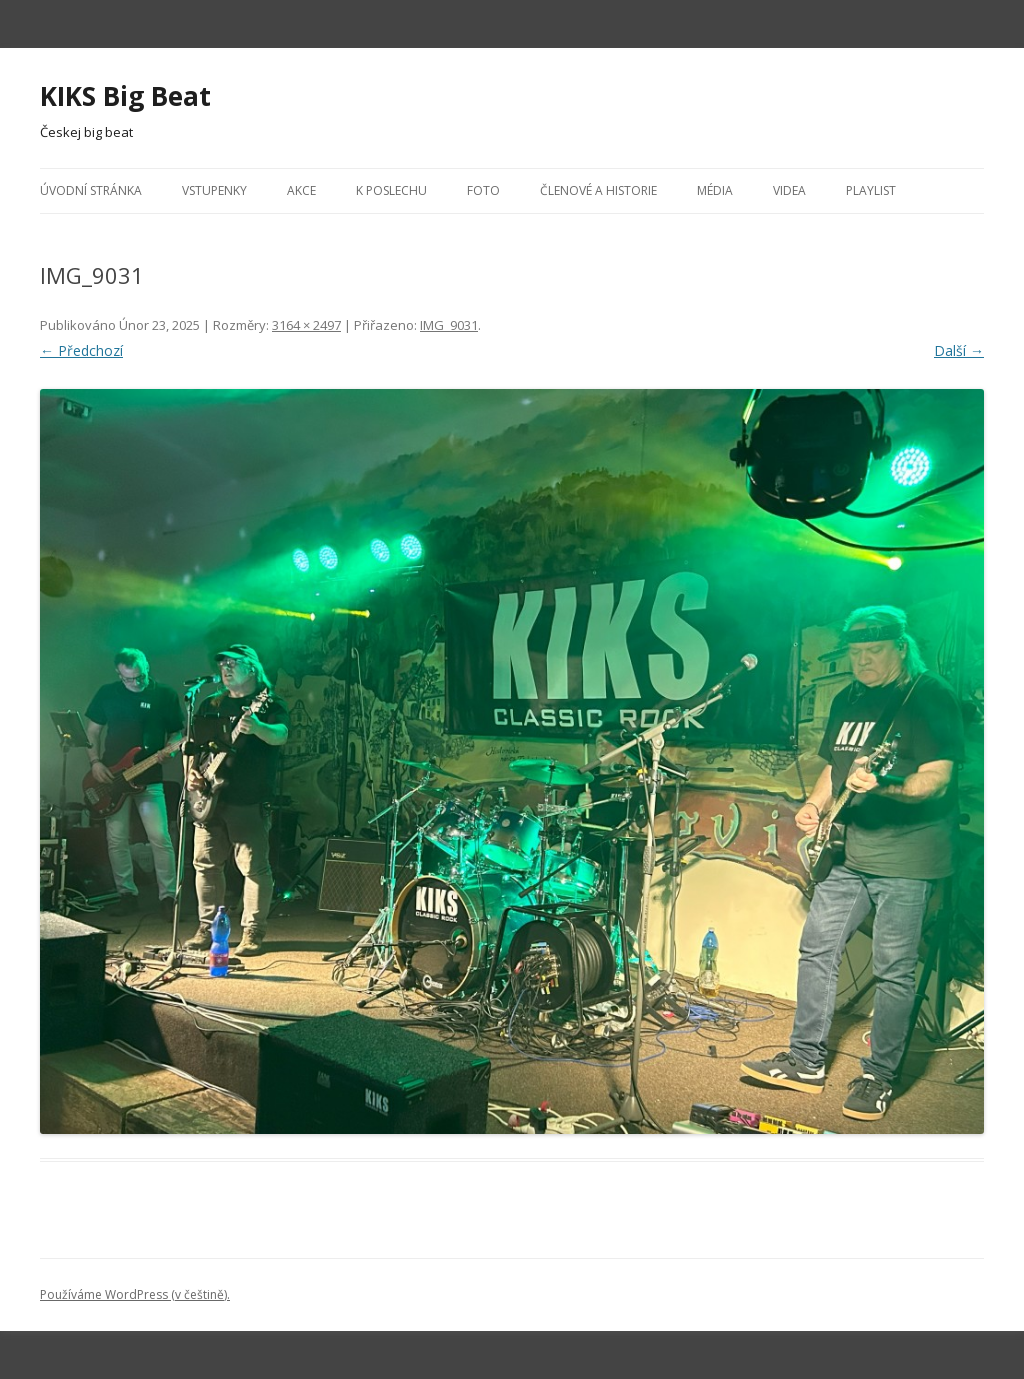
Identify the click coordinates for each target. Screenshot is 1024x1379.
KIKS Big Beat (125, 96)
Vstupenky (214, 190)
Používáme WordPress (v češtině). (135, 1294)
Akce (301, 190)
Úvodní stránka (91, 190)
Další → (959, 350)
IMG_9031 (449, 325)
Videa (789, 190)
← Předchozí (81, 350)
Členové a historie (598, 190)
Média (715, 190)
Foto (483, 190)
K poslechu (391, 190)
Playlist (871, 190)
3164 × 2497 (306, 325)
